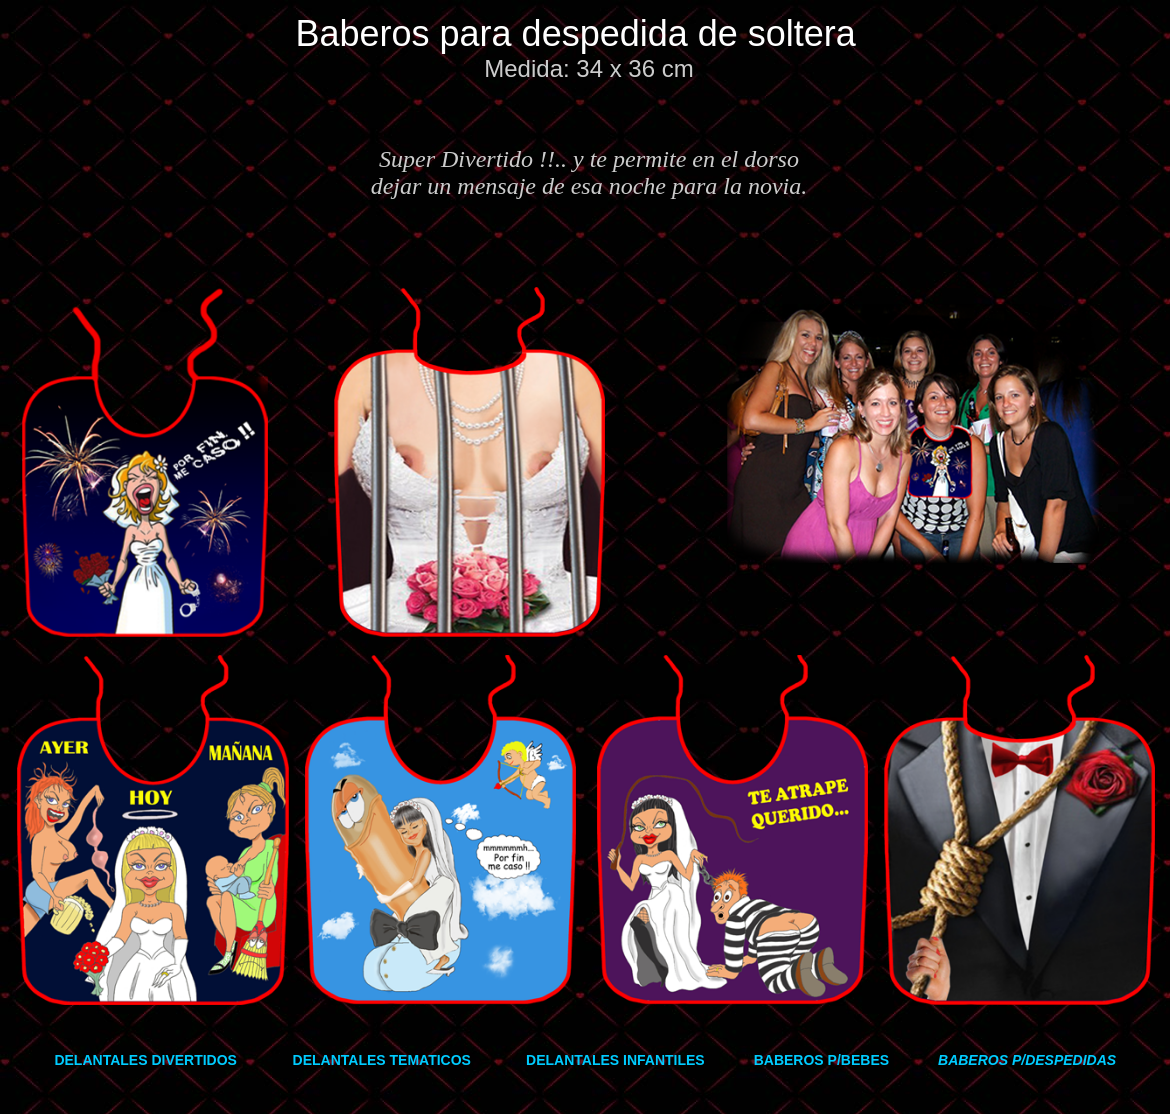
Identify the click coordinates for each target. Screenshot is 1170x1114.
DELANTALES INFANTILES (615, 1060)
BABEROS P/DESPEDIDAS (1027, 1060)
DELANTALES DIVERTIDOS (145, 1060)
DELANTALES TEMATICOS (382, 1060)
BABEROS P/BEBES (821, 1060)
